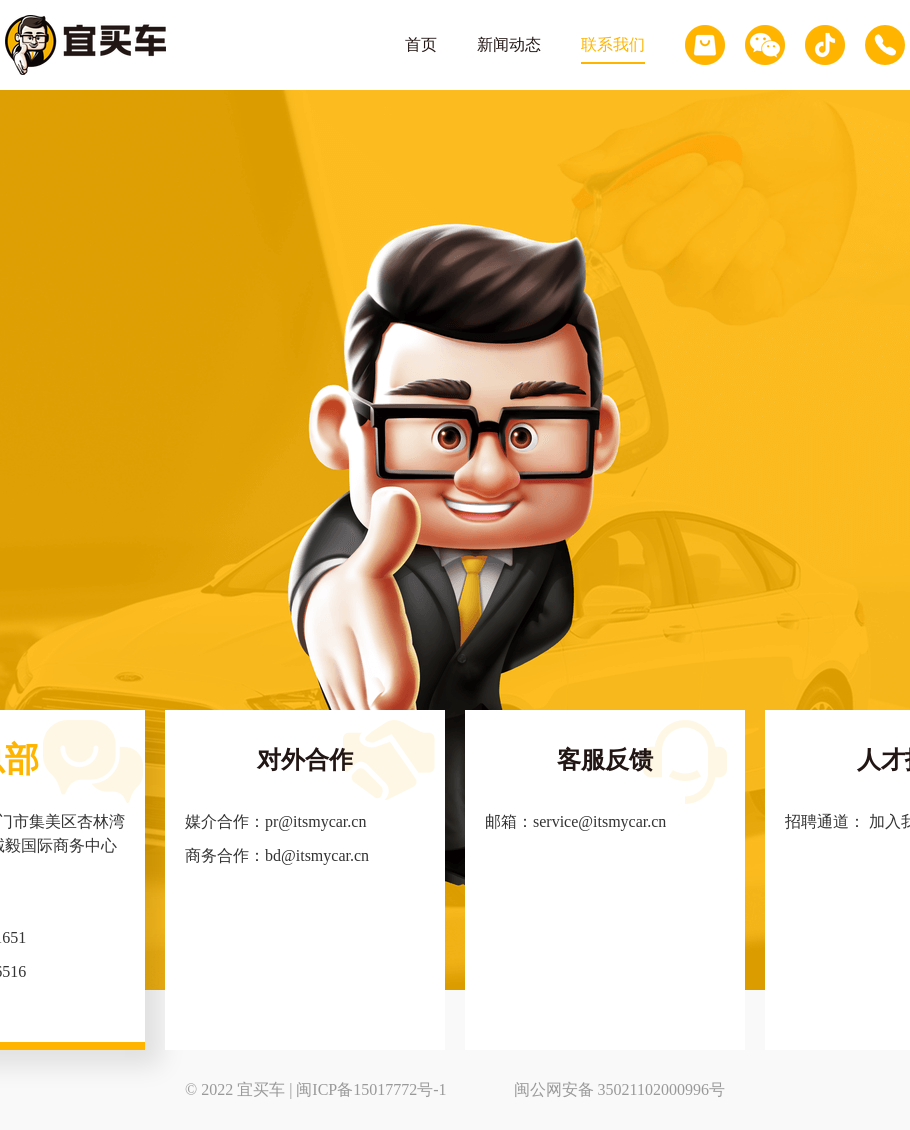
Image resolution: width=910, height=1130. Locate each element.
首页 (421, 44)
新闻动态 (509, 44)
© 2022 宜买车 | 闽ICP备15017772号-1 (316, 1089)
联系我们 (613, 44)
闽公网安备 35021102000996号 (619, 1089)
